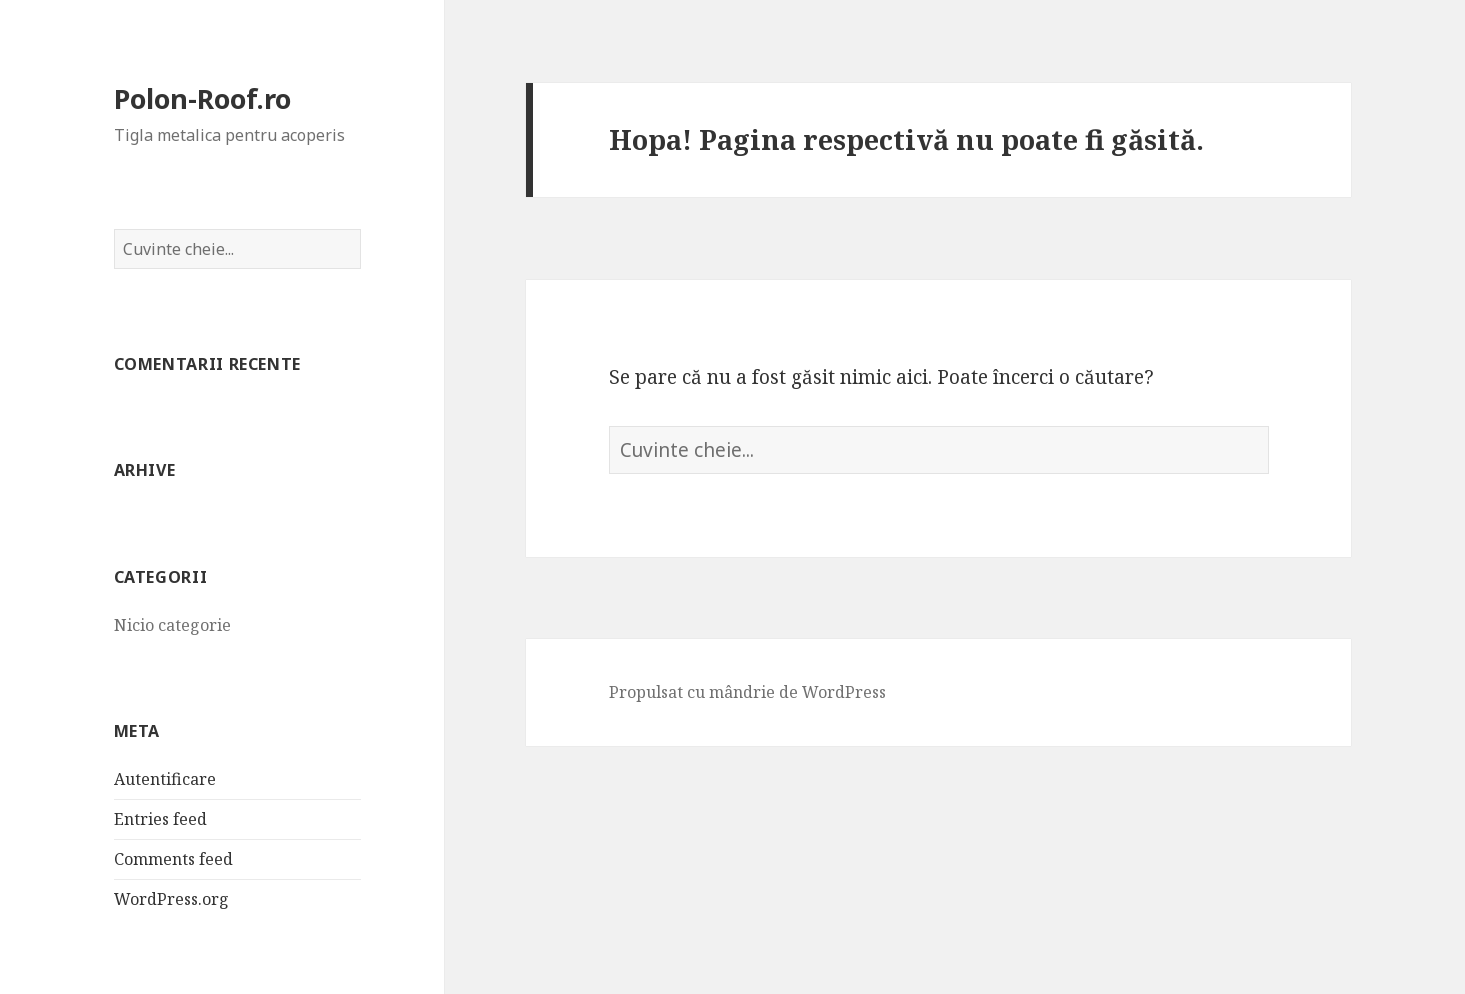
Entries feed (160, 819)
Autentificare (165, 779)
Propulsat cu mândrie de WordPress (747, 692)
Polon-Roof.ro (202, 98)
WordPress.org (171, 899)
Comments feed (173, 859)
